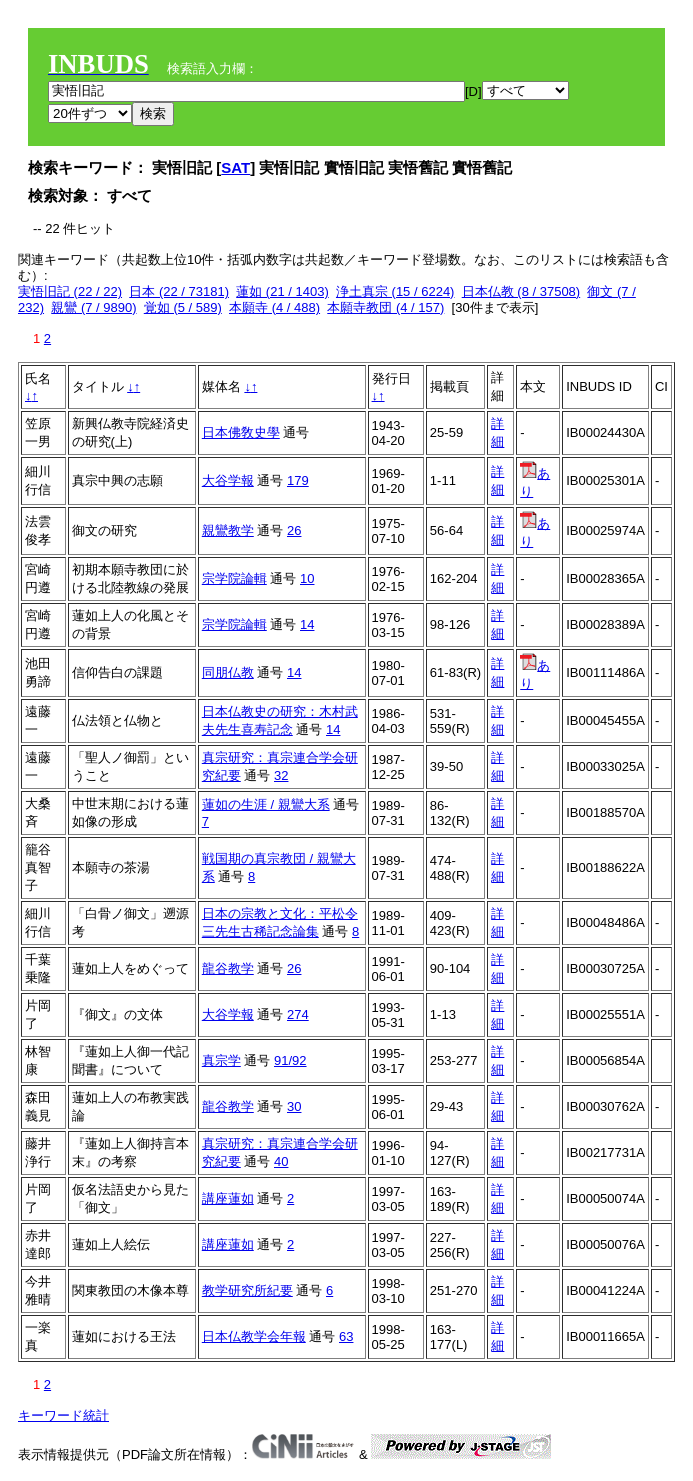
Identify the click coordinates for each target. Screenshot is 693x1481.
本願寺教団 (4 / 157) (385, 307)
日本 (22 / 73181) (179, 291)
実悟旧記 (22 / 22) (70, 291)
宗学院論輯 (234, 578)
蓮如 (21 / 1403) (282, 291)
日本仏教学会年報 (254, 1336)
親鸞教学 (228, 530)
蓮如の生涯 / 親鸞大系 (266, 804)
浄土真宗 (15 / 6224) (395, 291)
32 (281, 775)
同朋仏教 (228, 672)
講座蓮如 (228, 1198)
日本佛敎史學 (241, 432)
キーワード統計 (63, 1415)
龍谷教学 (228, 968)
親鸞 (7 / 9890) (93, 307)
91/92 (290, 1060)
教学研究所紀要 (247, 1290)
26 (294, 530)
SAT (235, 167)
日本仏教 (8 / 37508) (521, 291)
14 (307, 624)
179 (298, 480)
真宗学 (221, 1060)
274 (298, 1014)
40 (281, 1161)
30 (294, 1106)
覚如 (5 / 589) (183, 307)
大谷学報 (228, 480)
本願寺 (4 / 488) (274, 307)
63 (346, 1336)
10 (307, 578)
